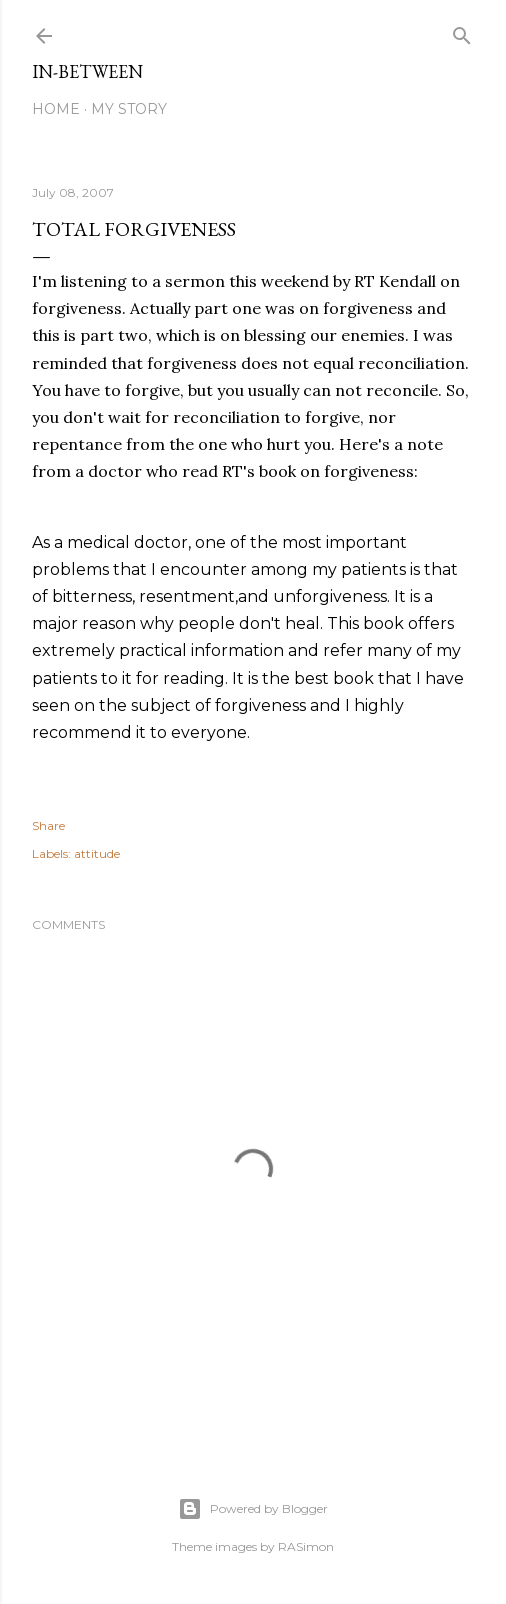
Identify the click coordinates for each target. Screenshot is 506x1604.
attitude (97, 853)
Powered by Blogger (253, 1509)
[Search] (462, 31)
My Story (129, 109)
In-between (87, 71)
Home (56, 109)
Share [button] (48, 825)
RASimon (306, 1546)
